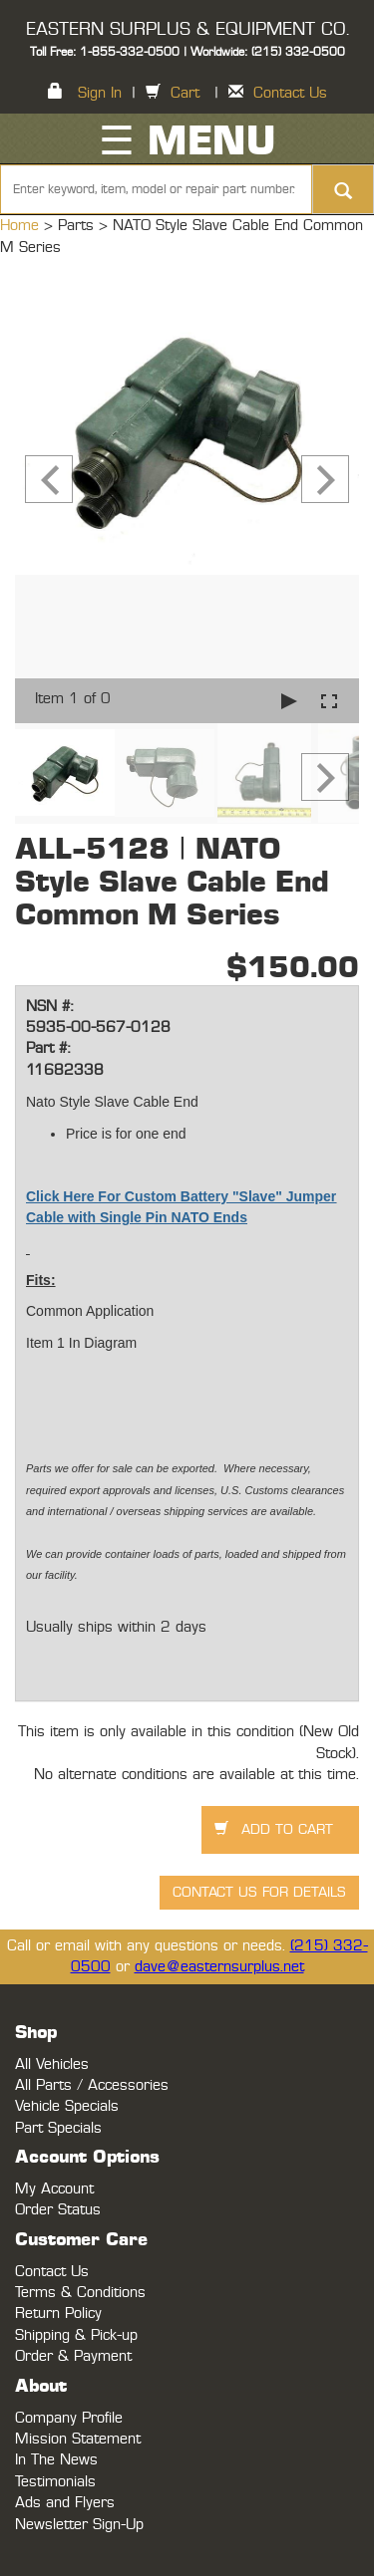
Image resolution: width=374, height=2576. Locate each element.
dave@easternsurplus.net (219, 1966)
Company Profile (69, 2418)
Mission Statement (78, 2439)
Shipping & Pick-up (76, 2335)
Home (22, 225)
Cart (185, 93)
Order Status (58, 2209)
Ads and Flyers (65, 2502)
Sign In (100, 93)
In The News (56, 2459)
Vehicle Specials (67, 2106)
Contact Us (290, 93)
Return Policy (58, 2313)
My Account (54, 2189)
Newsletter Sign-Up (79, 2524)
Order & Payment (73, 2356)
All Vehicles (52, 2064)
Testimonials (55, 2481)
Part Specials (58, 2128)
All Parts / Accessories (92, 2085)
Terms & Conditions (80, 2292)
